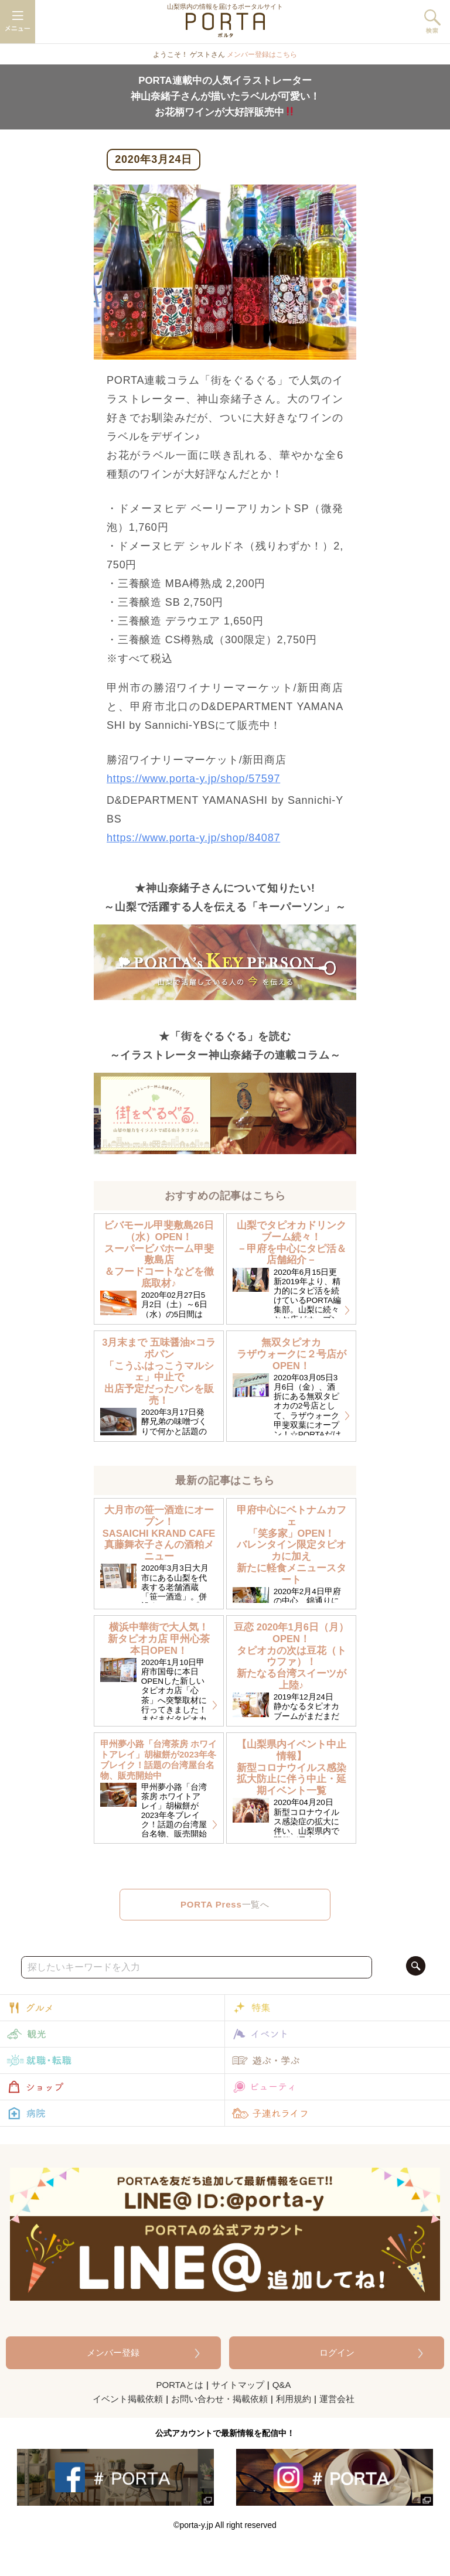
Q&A (281, 2385)
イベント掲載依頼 (128, 2399)
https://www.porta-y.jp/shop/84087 (193, 838)
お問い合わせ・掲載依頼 (219, 2399)
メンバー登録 (113, 2352)
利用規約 (293, 2399)
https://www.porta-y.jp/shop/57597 (193, 778)
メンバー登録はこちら (262, 54)
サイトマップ (238, 2385)
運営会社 (336, 2399)
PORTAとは (179, 2385)
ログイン (336, 2352)
